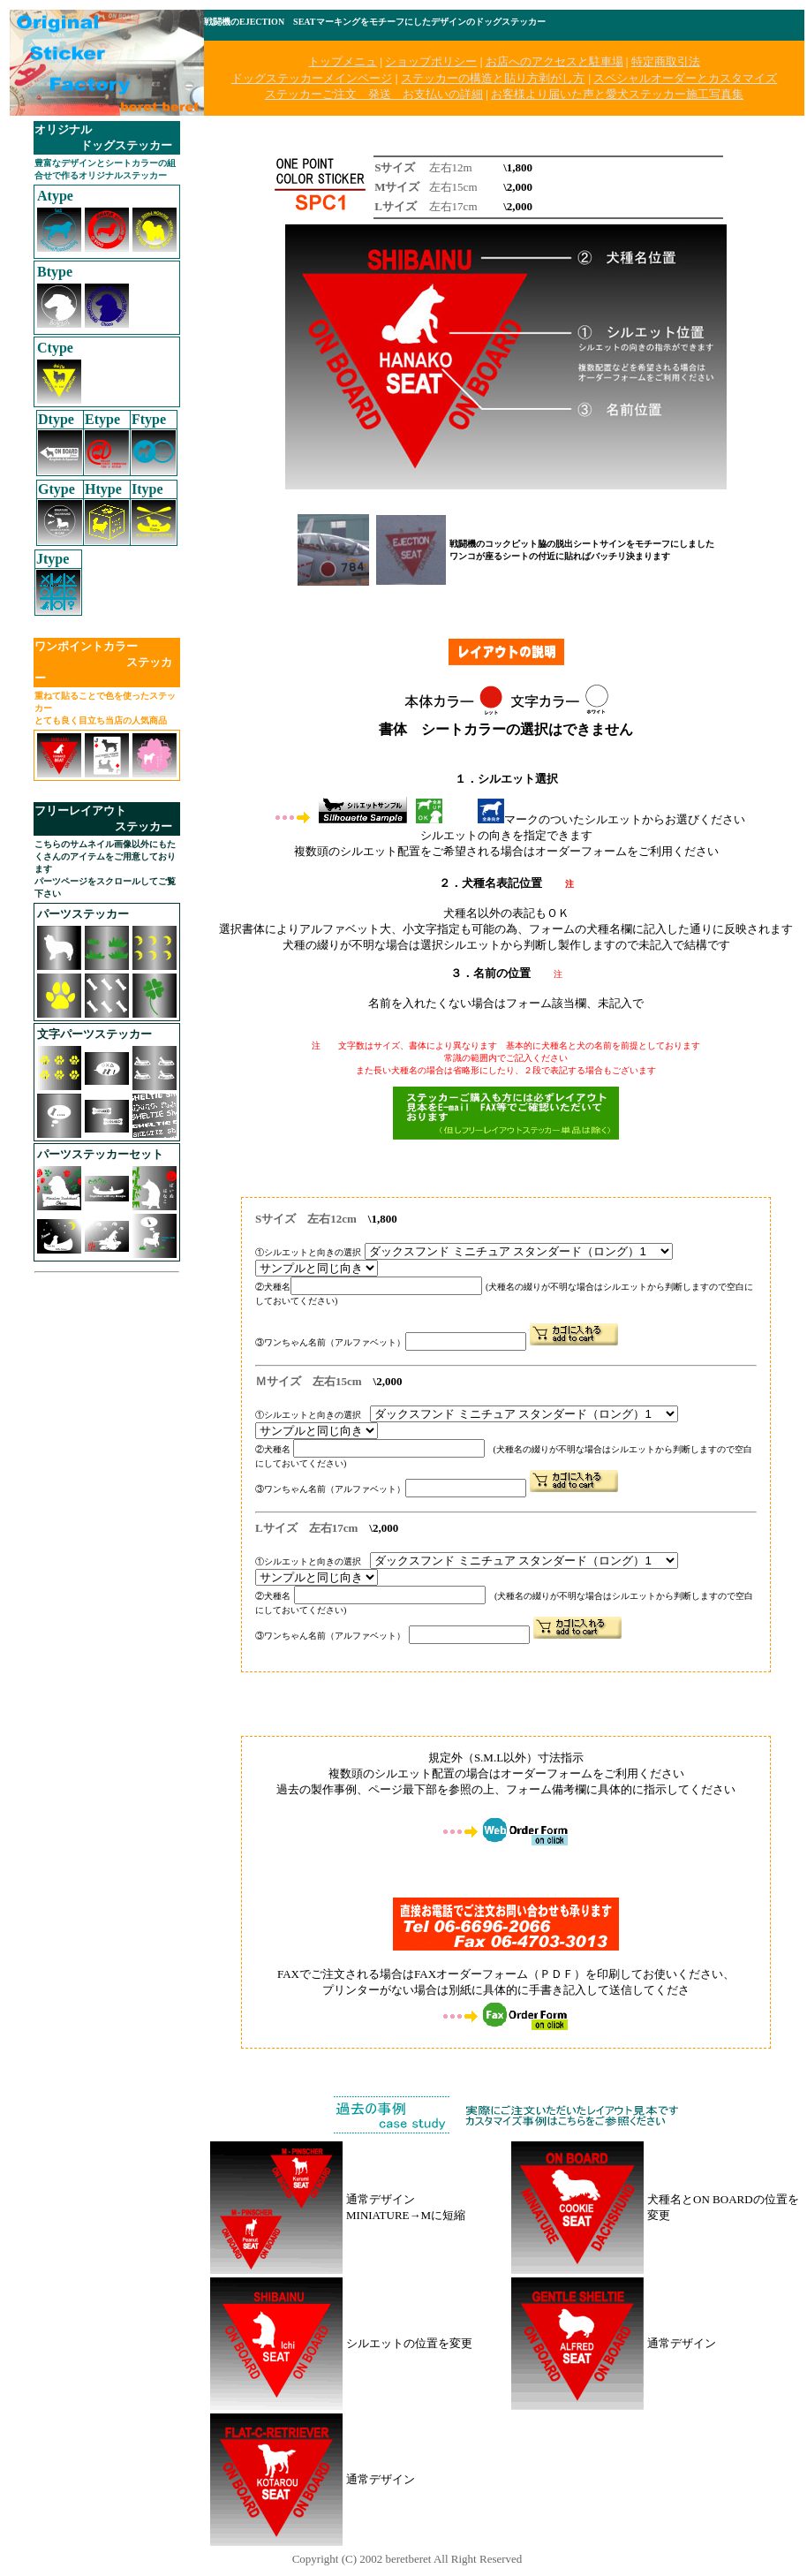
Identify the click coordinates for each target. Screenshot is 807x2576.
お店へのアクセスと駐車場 (554, 61)
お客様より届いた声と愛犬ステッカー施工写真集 (617, 94)
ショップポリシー (431, 61)
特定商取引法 (665, 61)
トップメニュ (342, 61)
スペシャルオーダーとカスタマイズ (685, 78)
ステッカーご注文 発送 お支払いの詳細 (374, 94)
